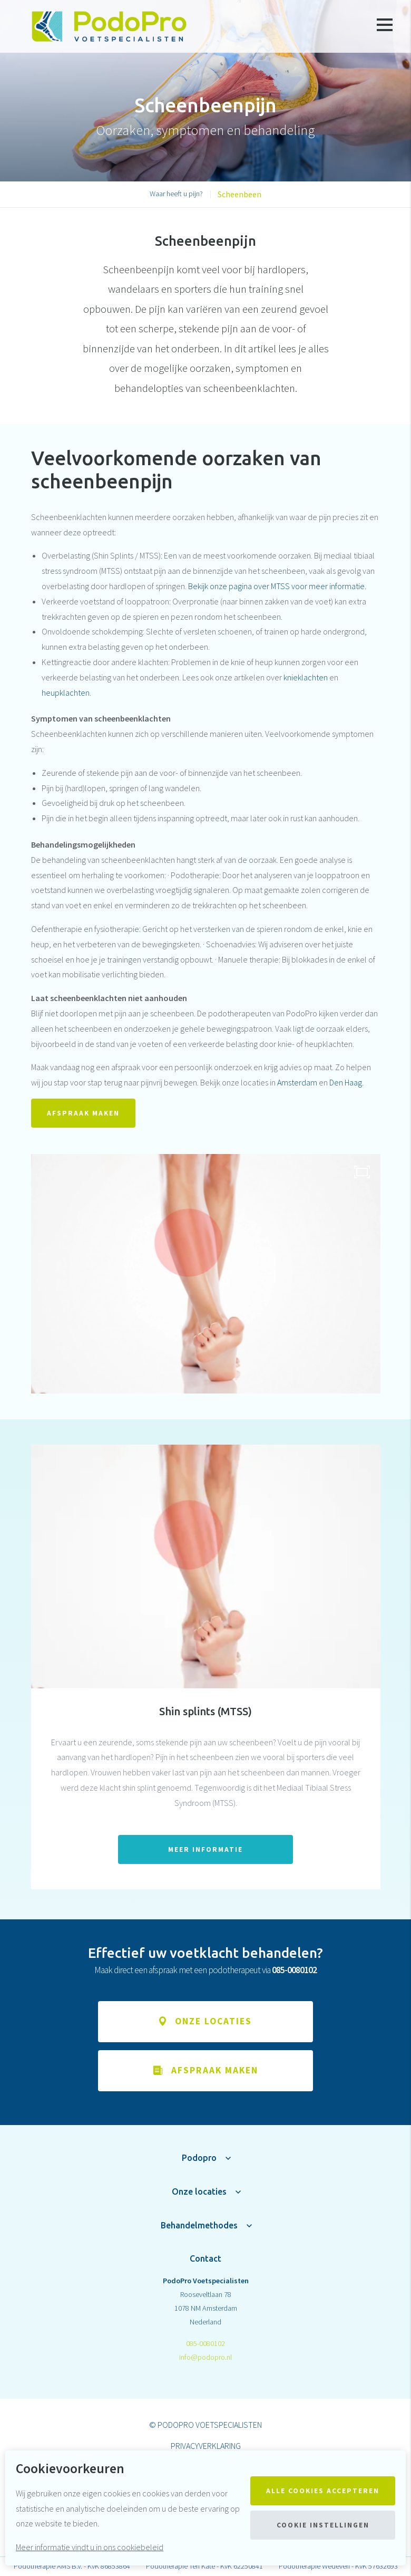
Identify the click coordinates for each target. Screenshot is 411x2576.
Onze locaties (199, 2191)
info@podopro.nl (205, 2357)
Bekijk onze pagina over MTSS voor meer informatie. (277, 586)
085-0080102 (205, 2343)
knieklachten (305, 677)
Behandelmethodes (199, 2225)
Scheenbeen (239, 194)
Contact (205, 2258)
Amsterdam (297, 1082)
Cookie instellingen (323, 2525)
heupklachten (66, 692)
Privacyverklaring (206, 2445)
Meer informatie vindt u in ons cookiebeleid (89, 2547)
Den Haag (345, 1082)
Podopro (199, 2157)
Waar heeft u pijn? (176, 193)
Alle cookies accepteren (322, 2490)
